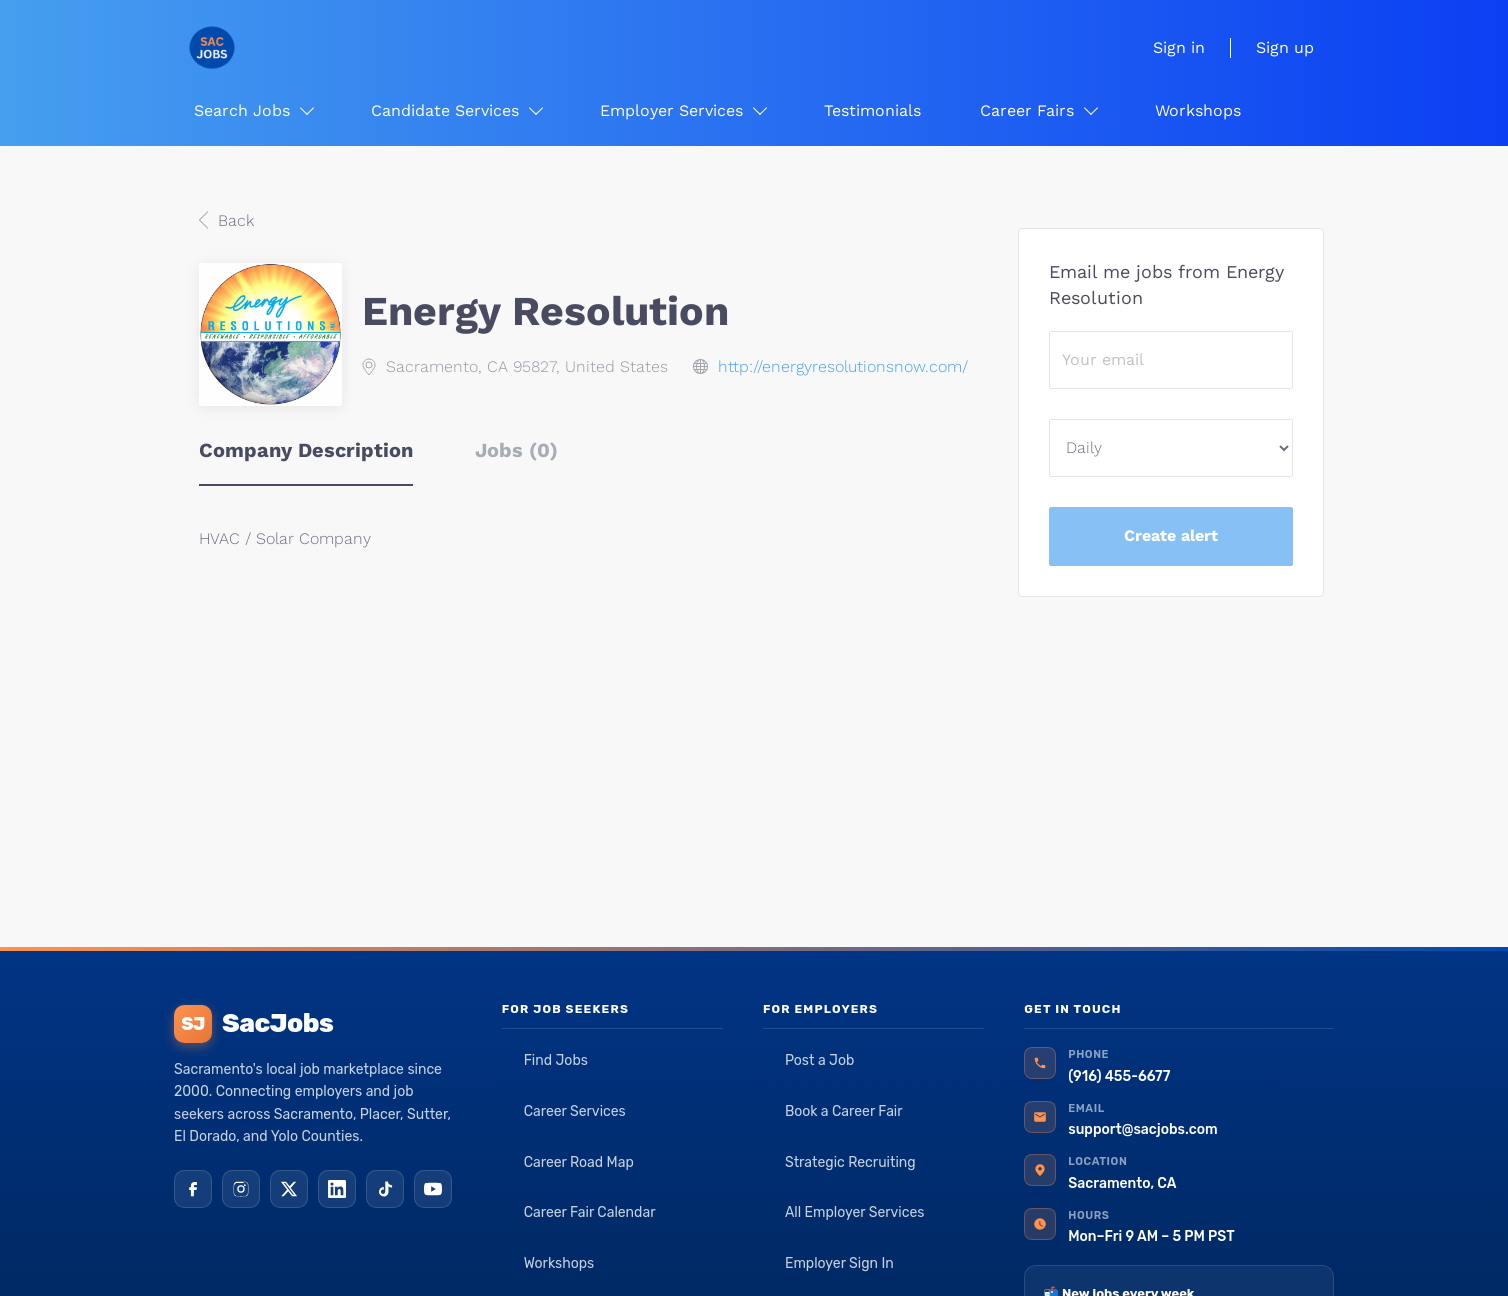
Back (233, 220)
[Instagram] (241, 1189)
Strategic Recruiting (850, 1162)
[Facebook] (193, 1189)
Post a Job (819, 1060)
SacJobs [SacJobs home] (253, 1024)
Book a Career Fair (844, 1111)
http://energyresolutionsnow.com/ (843, 366)
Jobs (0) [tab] (516, 450)
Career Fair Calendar (590, 1212)
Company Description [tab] (306, 450)
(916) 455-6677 (1119, 1076)
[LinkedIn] (337, 1189)
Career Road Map (579, 1162)
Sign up (1285, 47)
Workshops (559, 1263)
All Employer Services (855, 1212)
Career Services (575, 1111)
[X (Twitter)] (289, 1189)
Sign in (1179, 47)
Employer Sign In (839, 1263)
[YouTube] (433, 1189)
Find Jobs (556, 1060)
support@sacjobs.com (1142, 1129)
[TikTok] (385, 1189)
